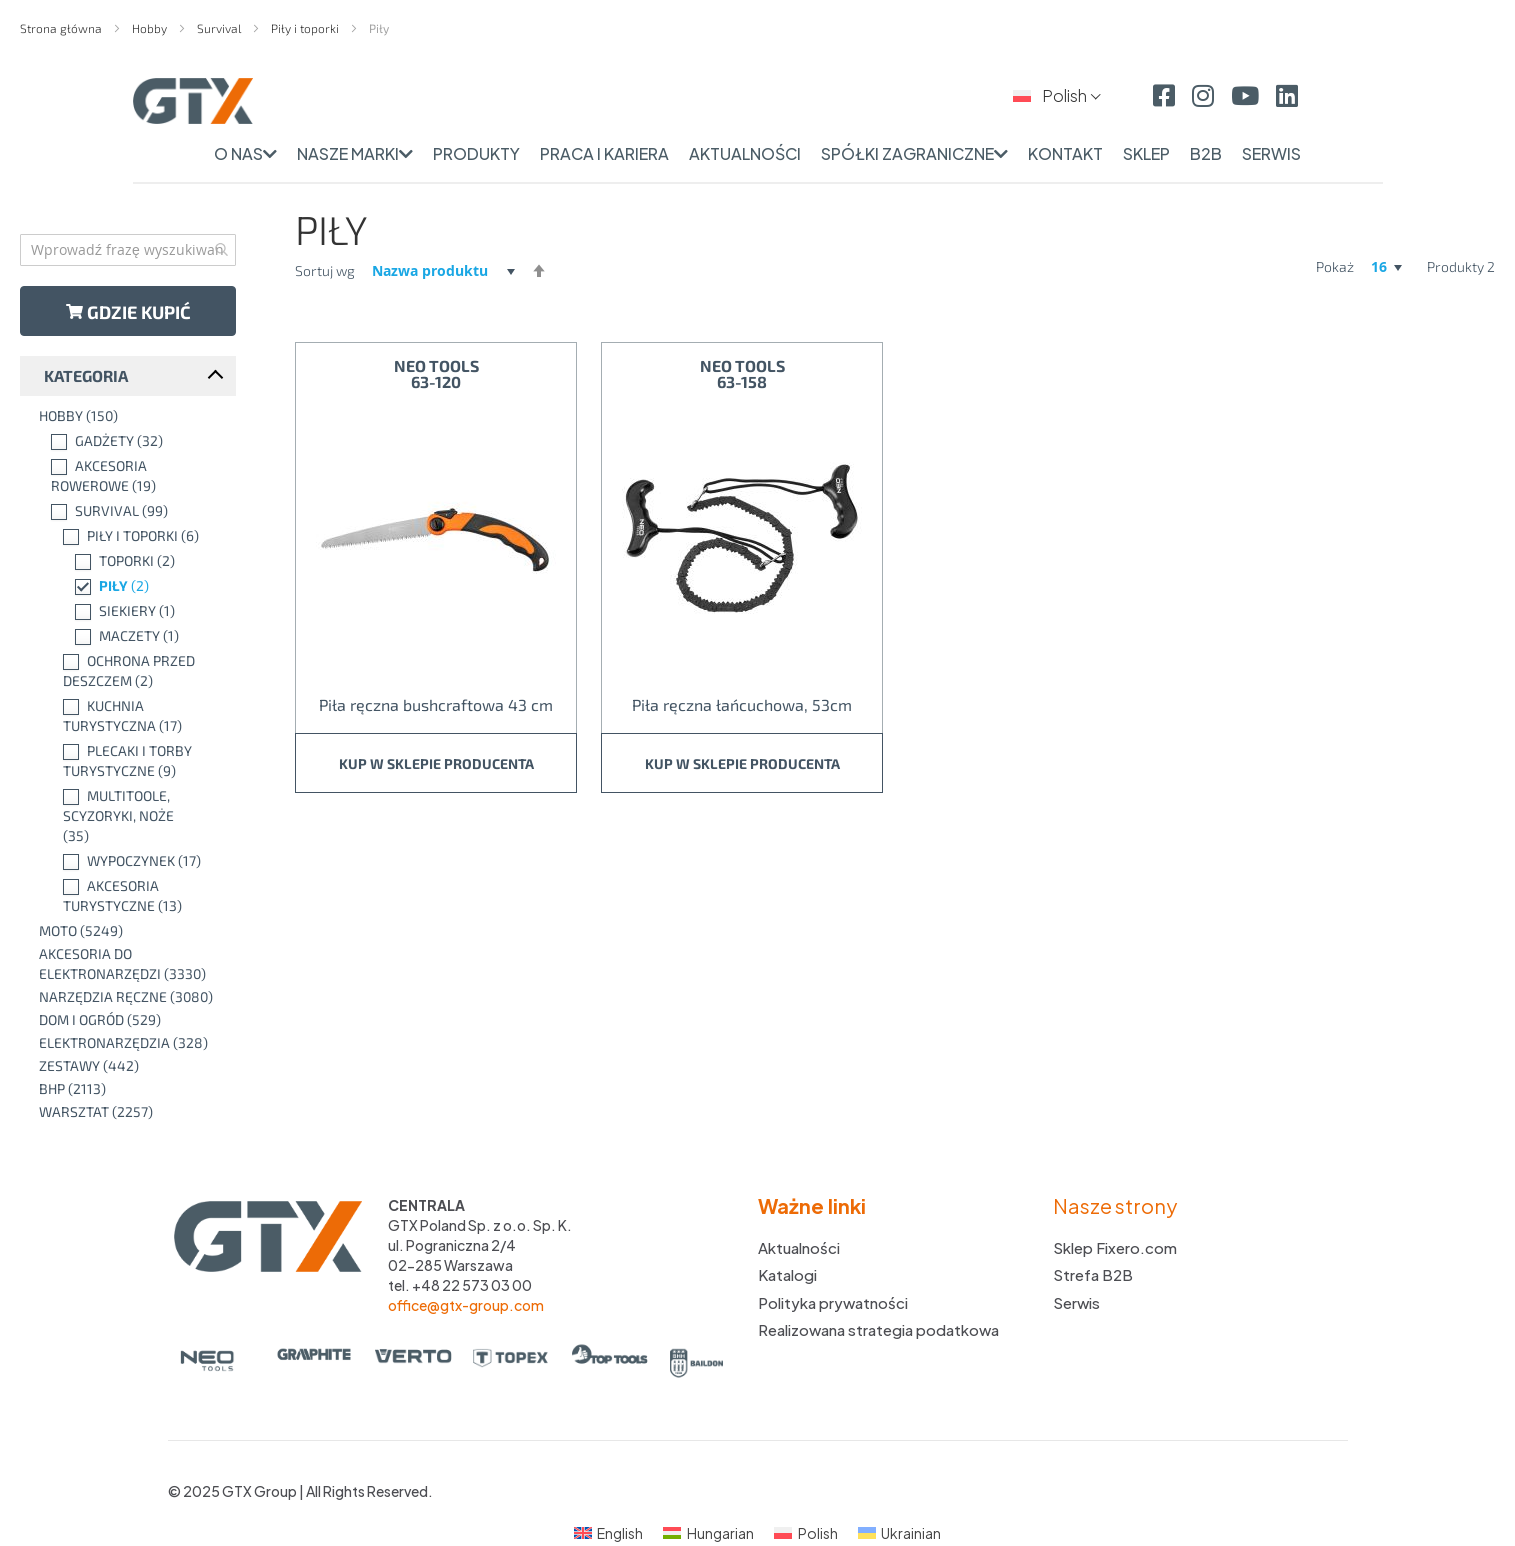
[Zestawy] (132, 1066)
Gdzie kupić (128, 312)
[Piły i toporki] (132, 536)
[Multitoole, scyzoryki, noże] (132, 816)
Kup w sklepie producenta (436, 763)
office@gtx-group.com (466, 1305)
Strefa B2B (1093, 1274)
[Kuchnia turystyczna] (132, 716)
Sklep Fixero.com (1115, 1247)
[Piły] (132, 586)
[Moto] (132, 931)
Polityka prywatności (833, 1302)
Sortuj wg (325, 270)
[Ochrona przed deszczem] (132, 671)
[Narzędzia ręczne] (132, 997)
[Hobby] (132, 416)
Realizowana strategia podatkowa (878, 1329)
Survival (220, 28)
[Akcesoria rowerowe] (132, 476)
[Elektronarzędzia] (132, 1043)
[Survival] (132, 511)
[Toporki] (132, 561)
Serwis (1076, 1302)
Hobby (151, 28)
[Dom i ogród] (132, 1020)
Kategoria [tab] (86, 375)
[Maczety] (132, 636)
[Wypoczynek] (132, 861)
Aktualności (799, 1247)
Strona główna (62, 28)
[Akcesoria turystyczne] (132, 896)
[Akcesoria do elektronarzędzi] (132, 964)
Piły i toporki (306, 28)
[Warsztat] (132, 1112)
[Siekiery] (132, 611)
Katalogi (787, 1274)
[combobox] (128, 250)
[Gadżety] (132, 441)
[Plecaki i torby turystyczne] (132, 761)
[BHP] (132, 1089)
